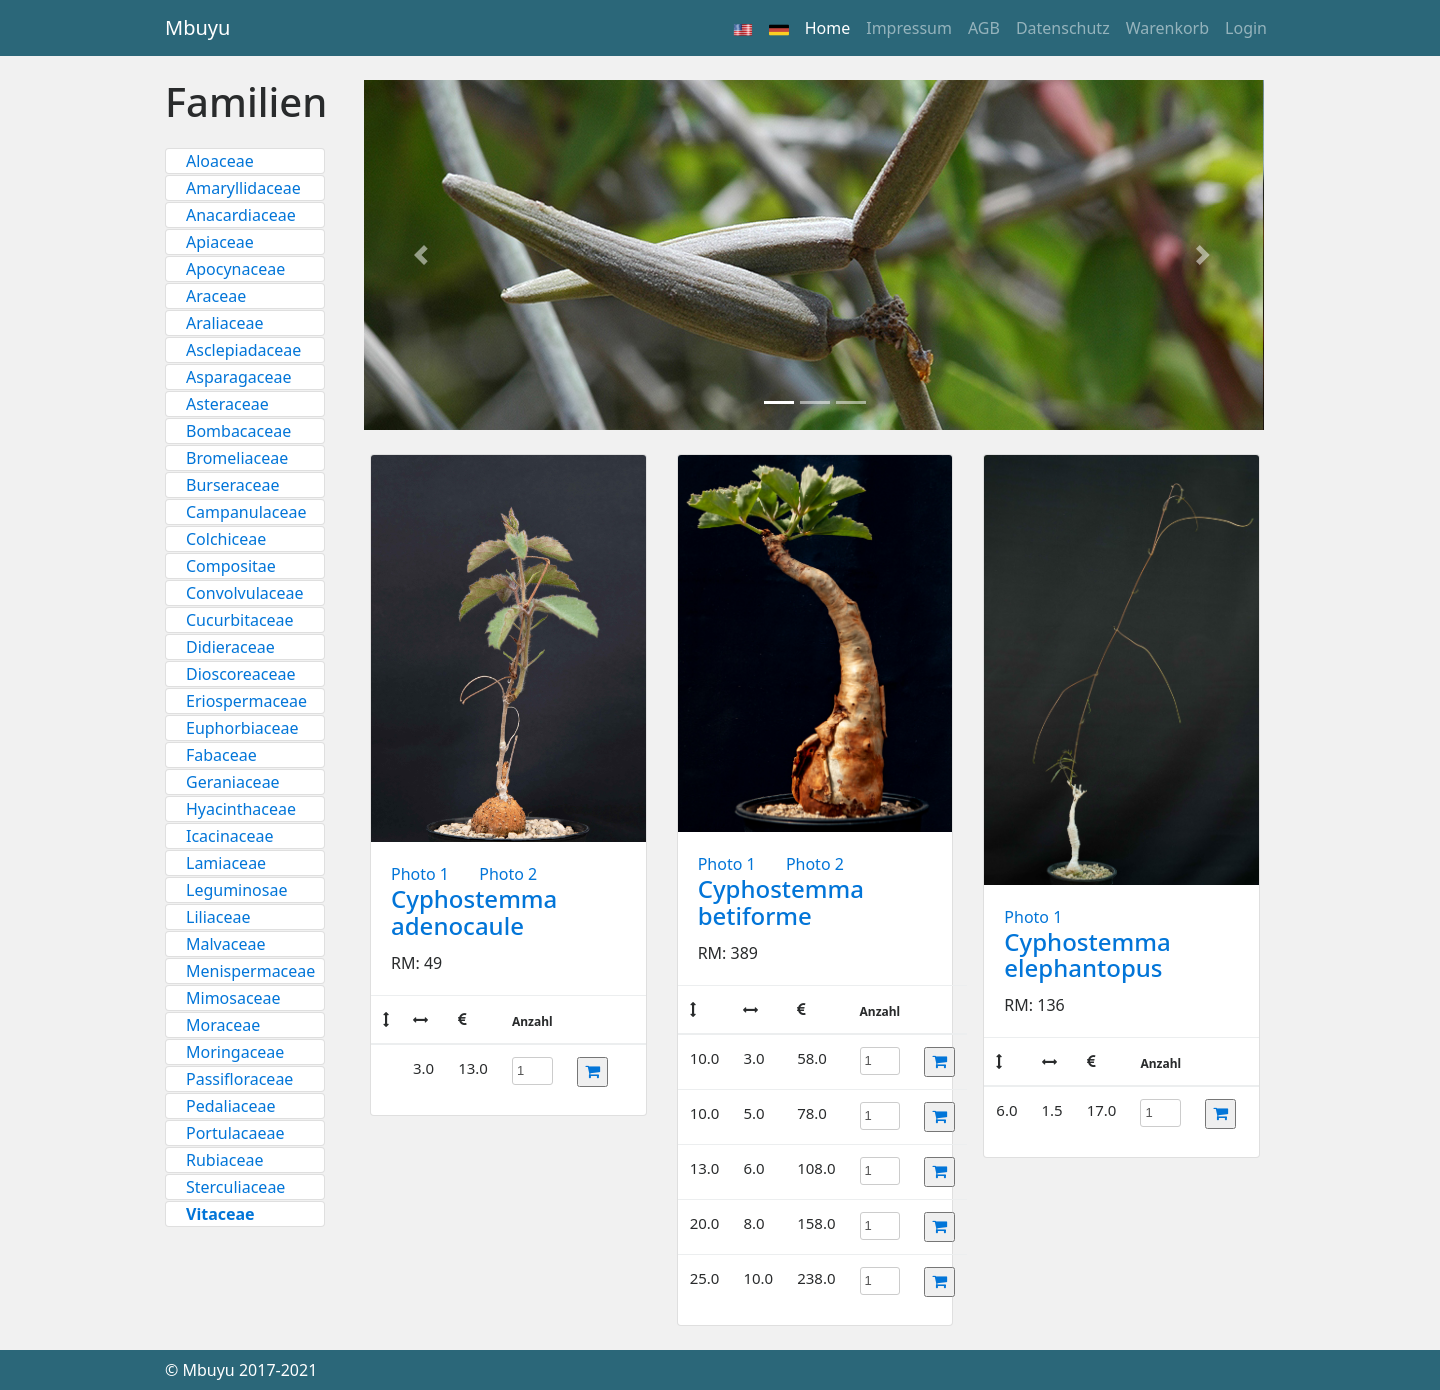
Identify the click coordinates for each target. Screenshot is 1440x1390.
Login (1246, 28)
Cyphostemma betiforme (781, 901)
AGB (984, 28)
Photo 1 (420, 874)
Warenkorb (1167, 28)
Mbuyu (197, 27)
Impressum (909, 28)
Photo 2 (508, 874)
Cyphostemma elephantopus (1087, 954)
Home (832, 27)
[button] (424, 255)
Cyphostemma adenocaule (474, 911)
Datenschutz (1063, 28)
